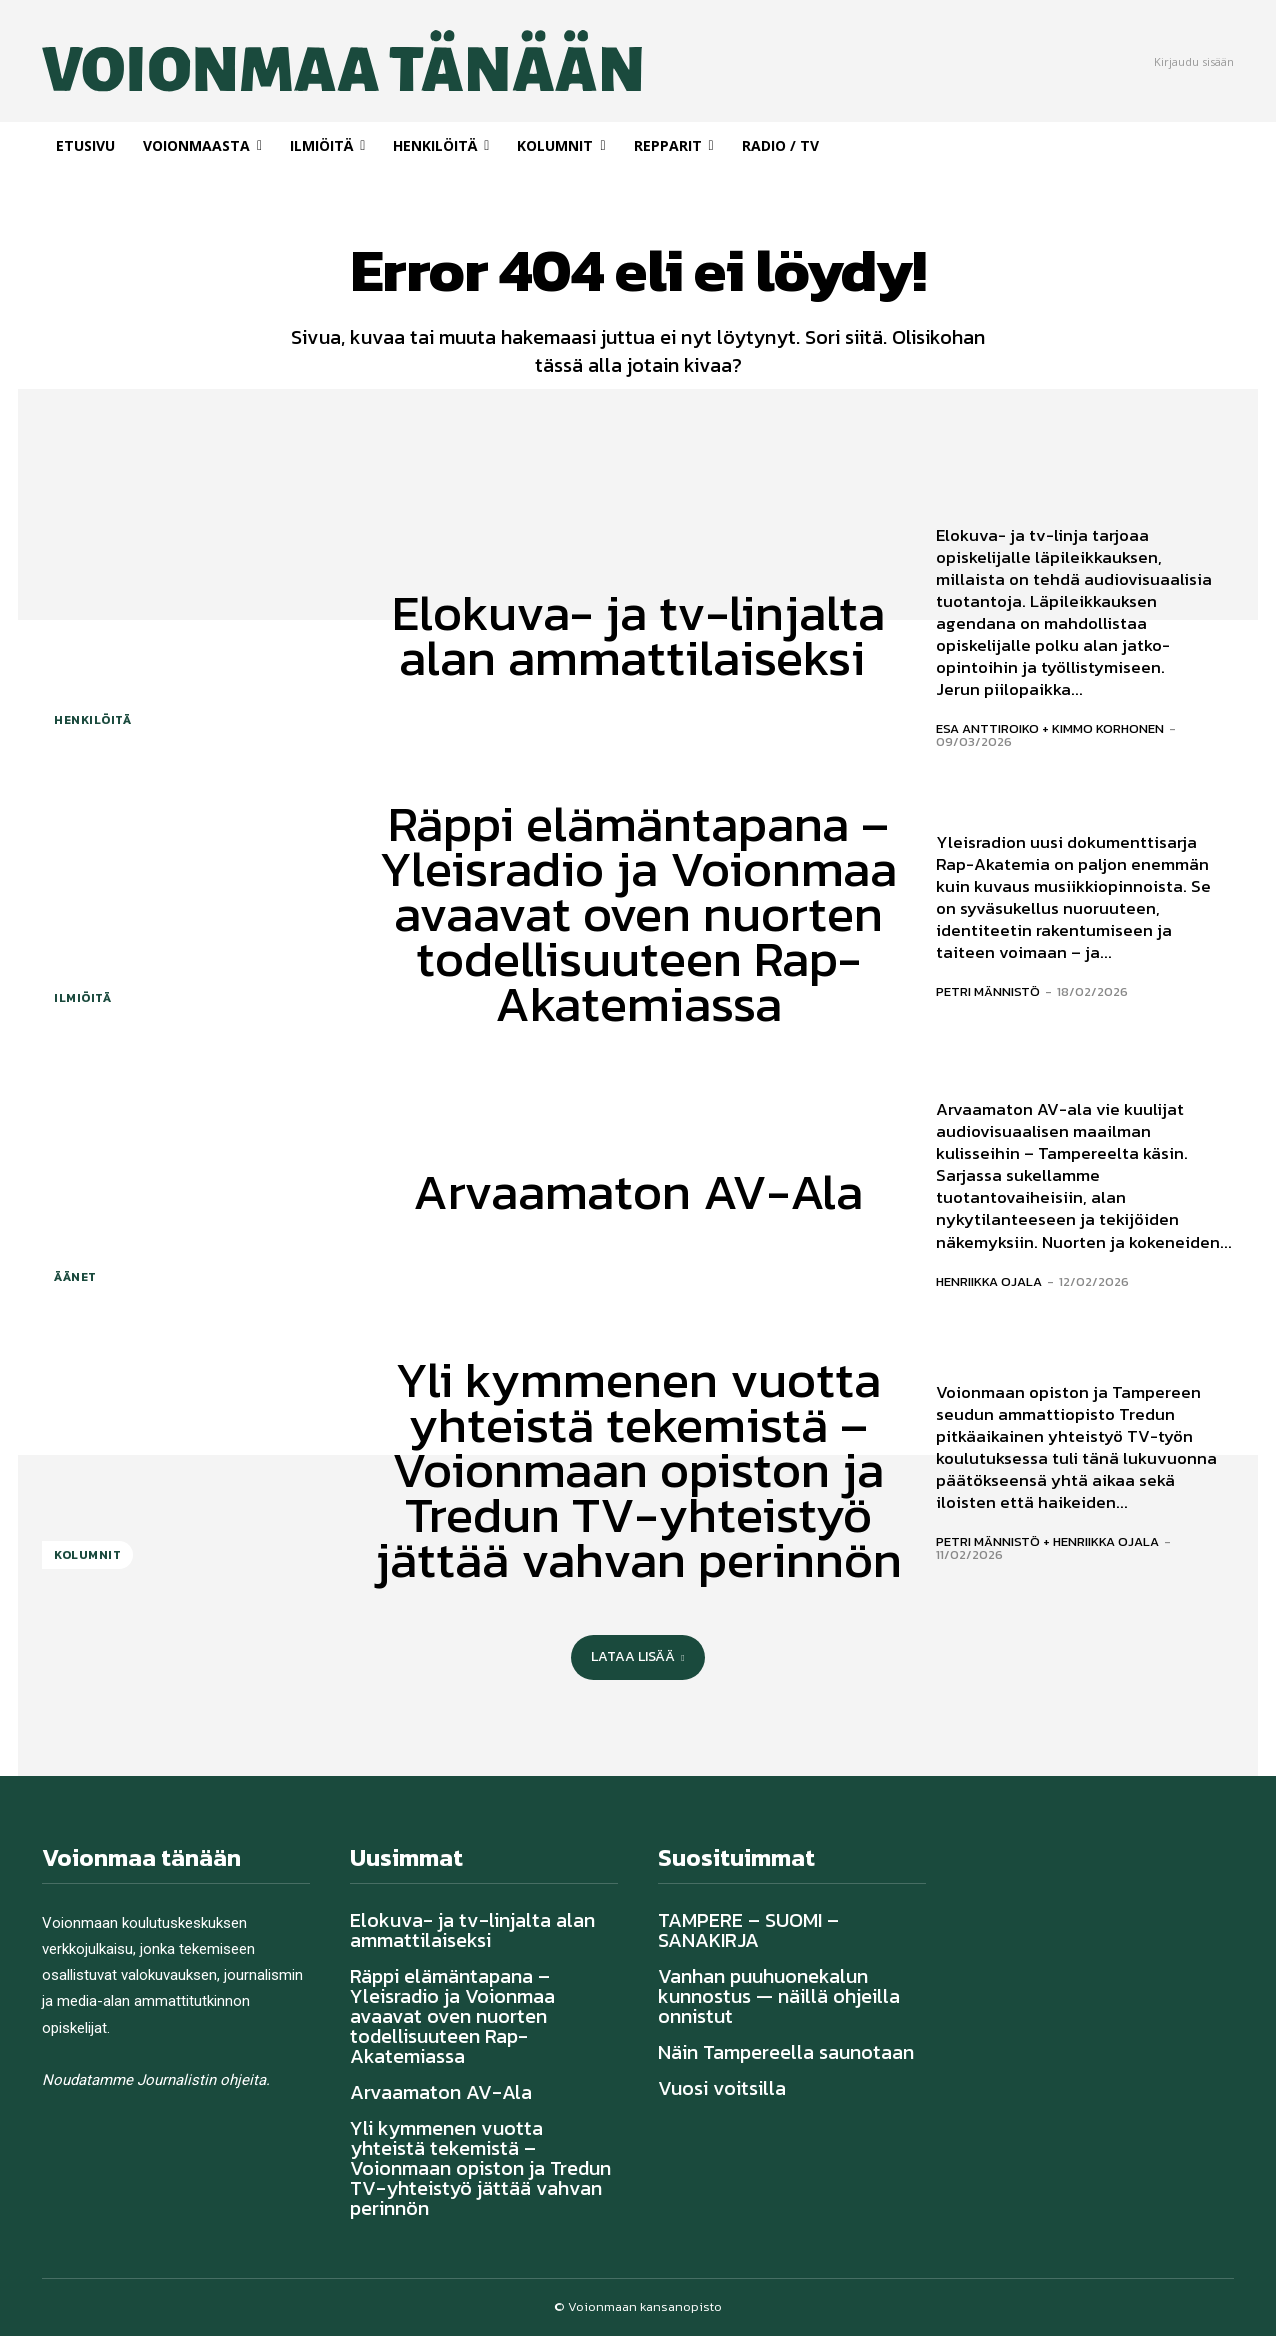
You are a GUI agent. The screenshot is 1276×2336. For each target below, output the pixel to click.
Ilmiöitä (82, 998)
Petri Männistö (988, 991)
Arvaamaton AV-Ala (638, 1191)
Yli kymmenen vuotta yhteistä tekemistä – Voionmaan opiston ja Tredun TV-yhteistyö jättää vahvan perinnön (638, 1469)
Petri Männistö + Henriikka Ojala (1047, 1541)
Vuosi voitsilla (722, 2088)
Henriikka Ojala (989, 1280)
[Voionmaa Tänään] (276, 61)
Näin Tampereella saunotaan (786, 2052)
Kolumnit (87, 1555)
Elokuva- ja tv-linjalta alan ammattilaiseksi (638, 635)
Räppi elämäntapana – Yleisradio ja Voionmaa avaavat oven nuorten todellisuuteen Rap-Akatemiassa (638, 913)
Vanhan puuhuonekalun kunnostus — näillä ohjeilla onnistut (779, 1996)
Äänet (75, 1277)
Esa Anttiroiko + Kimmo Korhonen (1050, 728)
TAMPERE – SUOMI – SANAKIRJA (748, 1930)
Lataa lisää (637, 1656)
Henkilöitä (92, 720)
